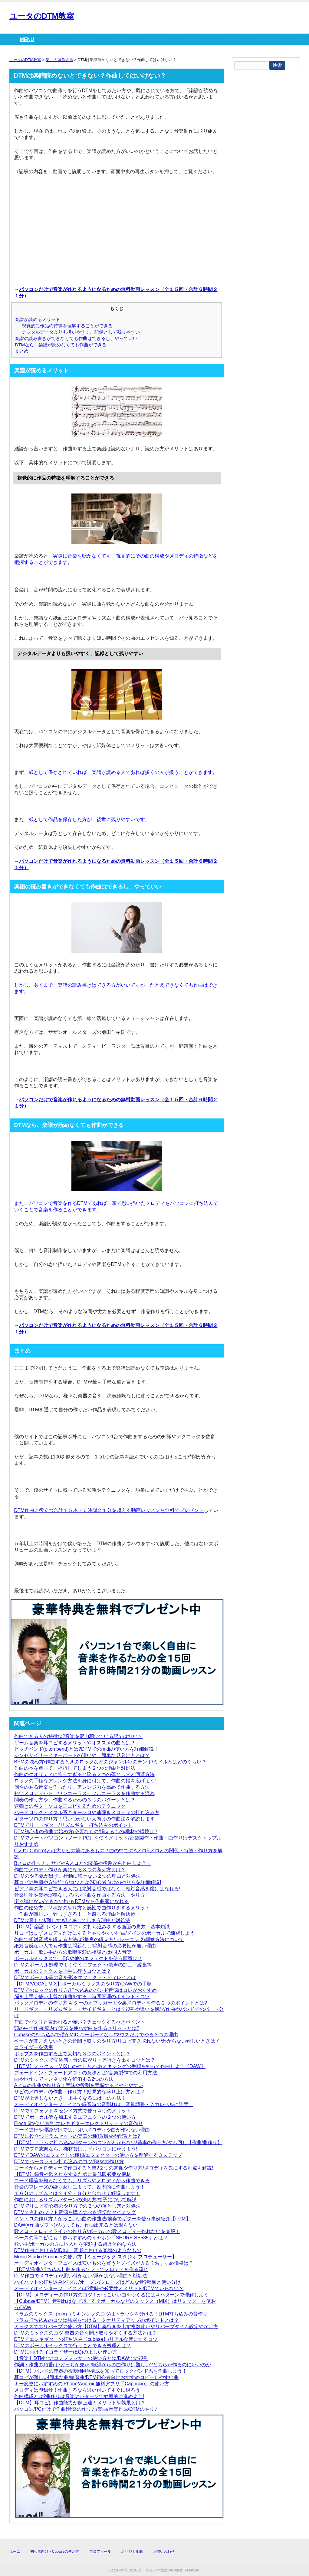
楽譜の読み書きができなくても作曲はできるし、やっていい (76, 338)
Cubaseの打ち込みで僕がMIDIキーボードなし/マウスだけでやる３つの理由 (96, 2034)
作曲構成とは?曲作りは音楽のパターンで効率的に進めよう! (79, 2396)
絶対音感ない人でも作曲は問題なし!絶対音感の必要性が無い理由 (85, 1945)
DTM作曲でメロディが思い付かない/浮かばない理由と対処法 (80, 2275)
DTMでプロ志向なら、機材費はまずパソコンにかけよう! (75, 2148)
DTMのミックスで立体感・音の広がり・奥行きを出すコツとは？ (85, 2060)
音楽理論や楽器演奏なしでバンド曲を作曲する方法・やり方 (79, 1895)
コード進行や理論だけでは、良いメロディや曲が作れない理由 (82, 2129)
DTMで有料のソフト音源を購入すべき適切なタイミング (75, 2212)
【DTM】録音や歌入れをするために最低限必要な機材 (72, 2174)
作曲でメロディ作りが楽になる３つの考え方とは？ (70, 1869)
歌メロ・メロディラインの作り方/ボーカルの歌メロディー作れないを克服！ (97, 2231)
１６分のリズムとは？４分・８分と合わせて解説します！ (77, 2193)
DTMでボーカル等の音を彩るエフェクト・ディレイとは (75, 1977)
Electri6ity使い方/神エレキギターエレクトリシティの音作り (78, 2123)
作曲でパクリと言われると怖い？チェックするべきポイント (79, 2021)
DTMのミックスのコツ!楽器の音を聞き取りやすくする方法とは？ (85, 2332)
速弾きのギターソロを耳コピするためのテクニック (70, 1806)
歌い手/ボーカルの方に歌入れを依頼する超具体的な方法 (75, 2244)
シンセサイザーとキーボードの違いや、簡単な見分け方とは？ (82, 1755)
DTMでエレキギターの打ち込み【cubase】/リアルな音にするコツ (86, 2339)
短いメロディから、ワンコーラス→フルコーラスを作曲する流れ (84, 1793)
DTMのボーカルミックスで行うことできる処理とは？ (72, 2345)
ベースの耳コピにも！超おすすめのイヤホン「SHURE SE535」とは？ (91, 2237)
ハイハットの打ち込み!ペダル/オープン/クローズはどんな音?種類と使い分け (97, 2282)
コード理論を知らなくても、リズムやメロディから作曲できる (82, 2180)
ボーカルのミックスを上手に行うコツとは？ (62, 1971)
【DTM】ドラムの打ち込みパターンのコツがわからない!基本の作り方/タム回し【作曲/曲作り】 (118, 2142)
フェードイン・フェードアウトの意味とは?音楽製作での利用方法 (85, 2072)
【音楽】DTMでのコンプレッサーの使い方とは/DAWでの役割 (81, 2358)
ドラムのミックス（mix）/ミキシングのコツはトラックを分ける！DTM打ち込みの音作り (111, 2313)
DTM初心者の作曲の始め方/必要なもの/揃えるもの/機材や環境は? (85, 1831)
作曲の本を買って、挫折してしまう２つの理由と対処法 (74, 1768)
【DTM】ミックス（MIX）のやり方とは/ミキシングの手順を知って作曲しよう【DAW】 (109, 2066)
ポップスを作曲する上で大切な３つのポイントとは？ (72, 2053)
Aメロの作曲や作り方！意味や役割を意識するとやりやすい (78, 2085)
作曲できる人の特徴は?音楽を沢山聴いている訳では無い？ (78, 1736)
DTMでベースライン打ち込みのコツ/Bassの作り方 (69, 2161)
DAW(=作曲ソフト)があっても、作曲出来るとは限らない (76, 2225)
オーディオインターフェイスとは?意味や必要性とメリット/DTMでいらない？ (99, 2288)
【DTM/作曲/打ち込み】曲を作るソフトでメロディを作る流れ (81, 2269)
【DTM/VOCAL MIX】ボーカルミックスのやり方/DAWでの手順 (83, 1983)
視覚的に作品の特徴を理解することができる (67, 325)
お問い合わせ (164, 2551)
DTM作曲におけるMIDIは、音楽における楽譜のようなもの (77, 2250)
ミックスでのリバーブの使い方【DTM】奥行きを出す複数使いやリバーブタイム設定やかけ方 (116, 2326)
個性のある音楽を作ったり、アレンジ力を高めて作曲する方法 (82, 1787)
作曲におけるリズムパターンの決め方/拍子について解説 (75, 2199)
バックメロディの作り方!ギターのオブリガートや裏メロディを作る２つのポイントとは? (110, 2002)
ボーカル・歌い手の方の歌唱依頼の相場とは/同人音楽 (73, 1952)
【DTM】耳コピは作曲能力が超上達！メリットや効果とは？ (80, 2402)
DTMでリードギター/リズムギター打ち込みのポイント (73, 1825)
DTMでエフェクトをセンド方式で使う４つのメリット (72, 2110)
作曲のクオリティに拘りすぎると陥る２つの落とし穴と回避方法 (84, 1774)
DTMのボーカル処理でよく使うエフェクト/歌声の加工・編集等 (83, 1964)
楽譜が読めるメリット (37, 319)
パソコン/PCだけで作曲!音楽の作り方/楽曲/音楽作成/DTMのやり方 (86, 2409)
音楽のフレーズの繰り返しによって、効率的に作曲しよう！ (79, 2186)
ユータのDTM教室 (41, 16)
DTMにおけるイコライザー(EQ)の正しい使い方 (65, 2351)
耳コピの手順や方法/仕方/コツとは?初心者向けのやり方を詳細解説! (87, 1882)
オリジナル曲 (132, 2551)
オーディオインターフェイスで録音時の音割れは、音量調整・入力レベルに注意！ (103, 2104)
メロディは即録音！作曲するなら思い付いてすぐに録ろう (77, 2390)
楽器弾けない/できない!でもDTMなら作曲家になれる (71, 1901)
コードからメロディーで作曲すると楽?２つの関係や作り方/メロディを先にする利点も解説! (113, 2167)
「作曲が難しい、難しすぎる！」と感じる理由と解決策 (74, 1914)
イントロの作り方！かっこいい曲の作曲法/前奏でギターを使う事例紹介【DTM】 (102, 2218)
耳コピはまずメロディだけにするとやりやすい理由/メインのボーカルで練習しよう (104, 1933)
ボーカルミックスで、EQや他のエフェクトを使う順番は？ (78, 1958)
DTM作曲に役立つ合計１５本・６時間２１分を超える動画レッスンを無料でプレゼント (109, 1510)
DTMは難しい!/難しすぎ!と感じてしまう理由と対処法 (72, 1920)
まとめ (21, 351)
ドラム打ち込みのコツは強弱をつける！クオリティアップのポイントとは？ (96, 2320)
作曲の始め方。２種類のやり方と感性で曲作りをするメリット (82, 1907)
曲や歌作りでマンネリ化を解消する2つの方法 (64, 2079)
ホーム (14, 2551)
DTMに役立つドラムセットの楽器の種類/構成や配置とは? (77, 2136)
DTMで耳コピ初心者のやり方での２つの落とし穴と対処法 (77, 2206)
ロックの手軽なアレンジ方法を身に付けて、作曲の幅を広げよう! (85, 1780)
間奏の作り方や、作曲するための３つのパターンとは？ (74, 1799)
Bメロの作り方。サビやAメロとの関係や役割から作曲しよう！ (82, 1863)
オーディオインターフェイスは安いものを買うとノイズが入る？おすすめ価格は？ (103, 2263)
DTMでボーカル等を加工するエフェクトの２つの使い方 (75, 2117)
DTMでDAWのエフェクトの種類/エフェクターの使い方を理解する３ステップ (98, 2155)
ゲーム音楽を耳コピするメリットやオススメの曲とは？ (74, 1742)
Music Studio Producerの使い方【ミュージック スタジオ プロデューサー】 (95, 2256)
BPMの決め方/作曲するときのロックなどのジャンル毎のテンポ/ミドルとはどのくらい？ (110, 1761)
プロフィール (100, 2551)
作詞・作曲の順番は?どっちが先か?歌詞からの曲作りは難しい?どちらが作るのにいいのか (112, 2364)
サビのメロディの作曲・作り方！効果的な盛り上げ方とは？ (79, 2091)
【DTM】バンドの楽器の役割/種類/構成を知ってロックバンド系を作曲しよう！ (100, 2371)
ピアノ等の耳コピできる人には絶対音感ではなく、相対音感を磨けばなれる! (97, 1888)
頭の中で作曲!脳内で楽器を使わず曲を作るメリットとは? (76, 2028)
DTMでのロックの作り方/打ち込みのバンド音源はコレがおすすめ (85, 1990)
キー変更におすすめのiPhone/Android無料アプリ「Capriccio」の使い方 (91, 2383)
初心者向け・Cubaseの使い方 (54, 2551)
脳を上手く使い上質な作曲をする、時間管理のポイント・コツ (82, 1996)
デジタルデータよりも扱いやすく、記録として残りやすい (81, 332)
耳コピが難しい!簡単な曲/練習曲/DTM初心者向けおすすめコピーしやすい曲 (96, 2377)
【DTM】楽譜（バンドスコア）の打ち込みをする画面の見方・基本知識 (92, 1926)
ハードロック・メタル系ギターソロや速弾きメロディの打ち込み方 (86, 1812)
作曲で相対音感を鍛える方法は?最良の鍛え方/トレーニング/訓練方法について (99, 1939)
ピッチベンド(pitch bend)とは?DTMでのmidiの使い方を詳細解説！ (86, 1749)
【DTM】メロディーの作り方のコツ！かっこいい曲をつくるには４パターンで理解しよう (111, 2294)
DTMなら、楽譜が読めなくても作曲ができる (61, 344)
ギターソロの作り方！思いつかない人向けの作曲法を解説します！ (86, 1818)
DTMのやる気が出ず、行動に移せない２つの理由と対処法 (77, 1876)
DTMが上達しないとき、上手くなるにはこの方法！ (70, 2098)
